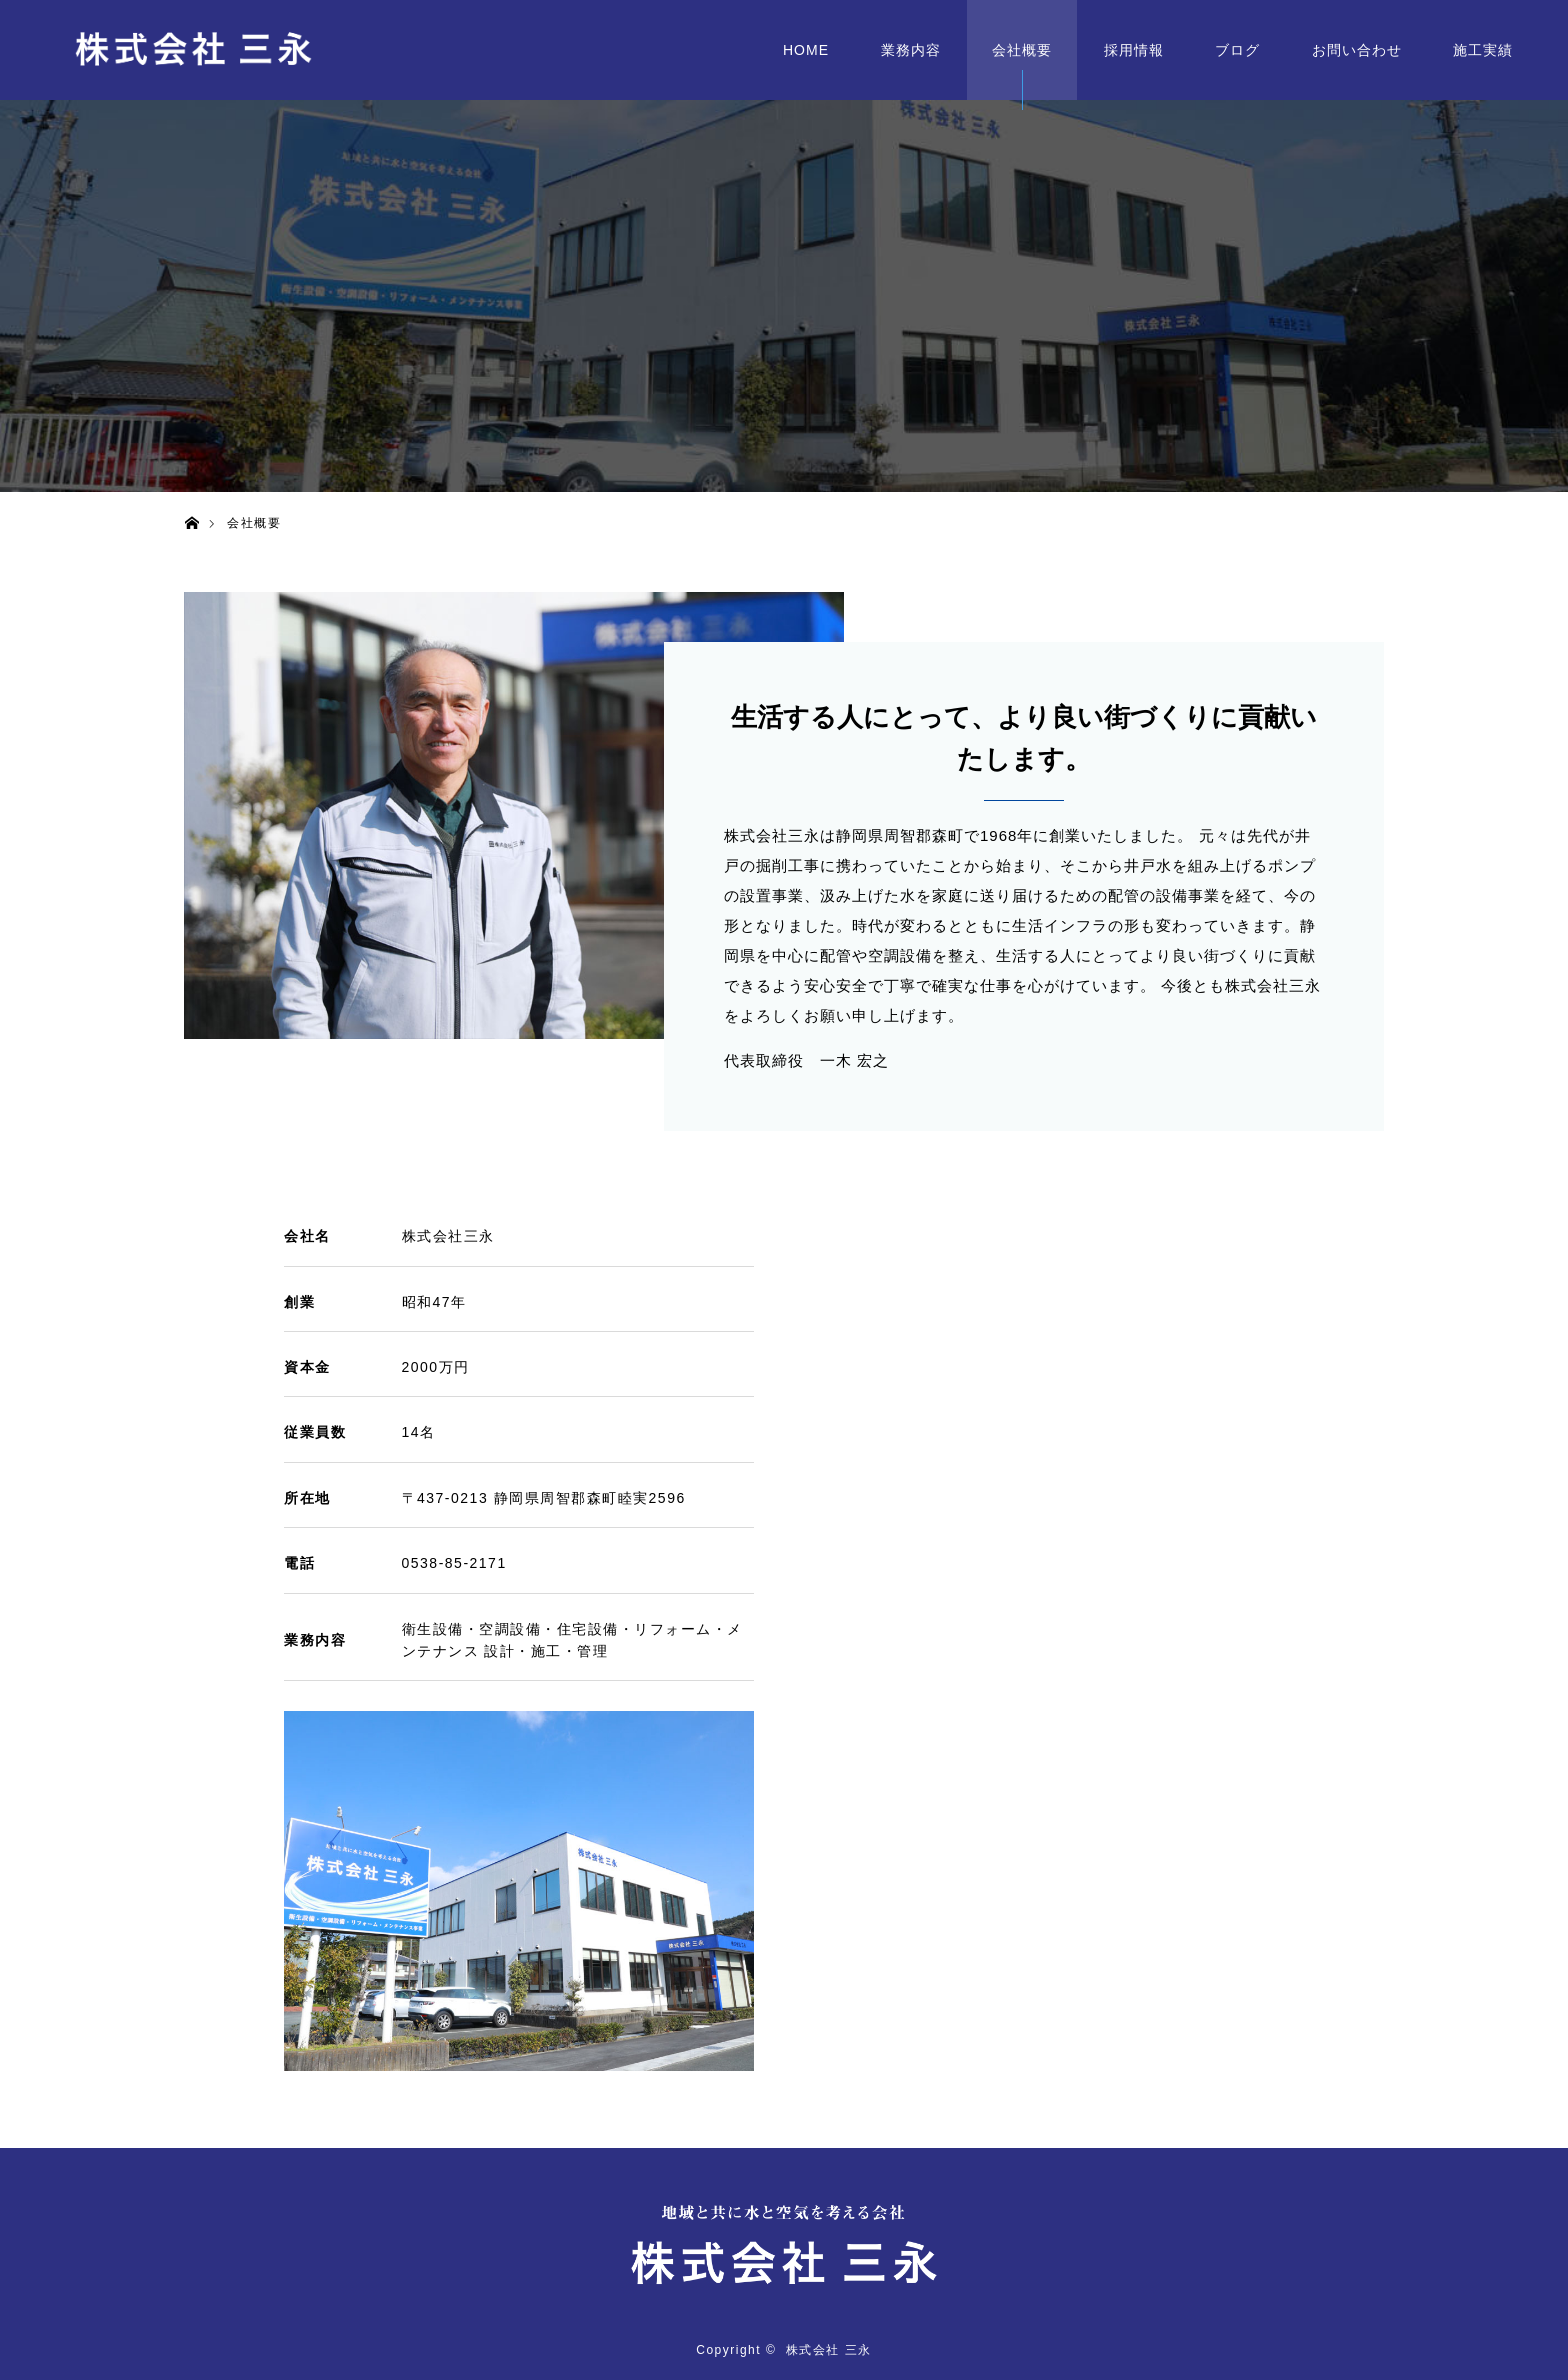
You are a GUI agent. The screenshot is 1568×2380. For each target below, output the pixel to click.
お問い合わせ (1357, 50)
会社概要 (1022, 50)
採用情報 (1134, 50)
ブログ (1237, 50)
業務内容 (911, 50)
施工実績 (1483, 50)
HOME (806, 50)
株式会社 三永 (829, 2350)
